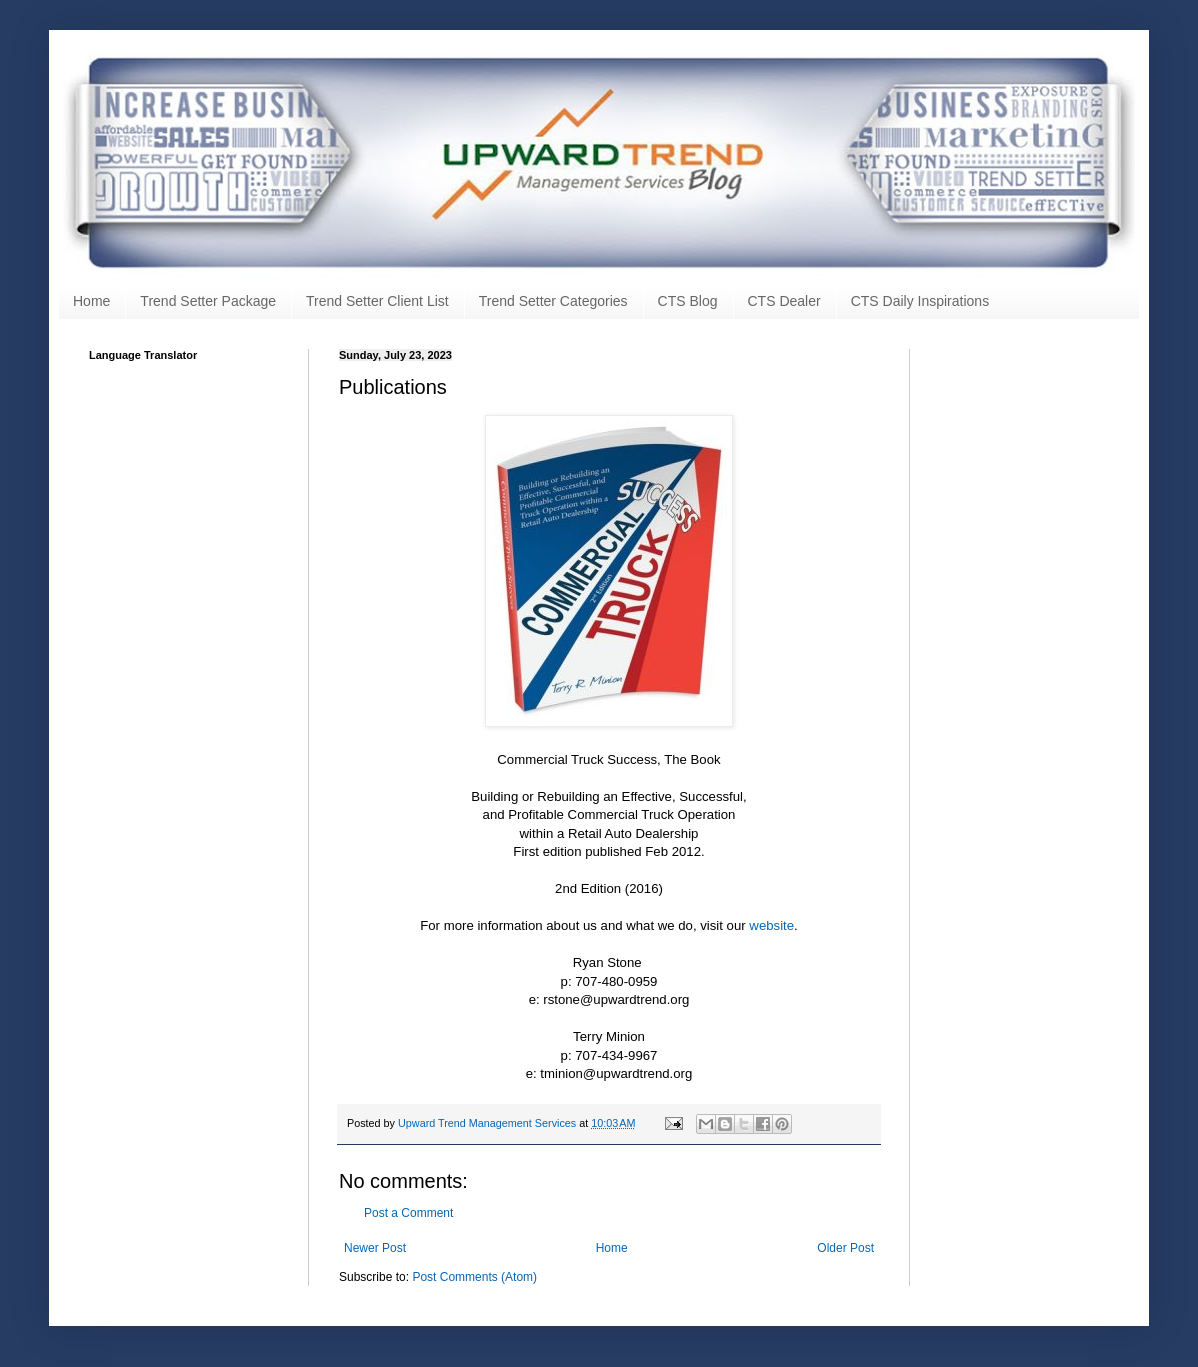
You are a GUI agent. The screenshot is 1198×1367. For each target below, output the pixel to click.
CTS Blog (688, 301)
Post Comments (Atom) (474, 1277)
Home (91, 301)
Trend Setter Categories (553, 301)
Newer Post (375, 1248)
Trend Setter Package (208, 301)
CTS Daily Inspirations (920, 301)
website (771, 925)
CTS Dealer (784, 301)
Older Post (845, 1248)
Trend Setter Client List (377, 301)
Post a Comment (408, 1213)
